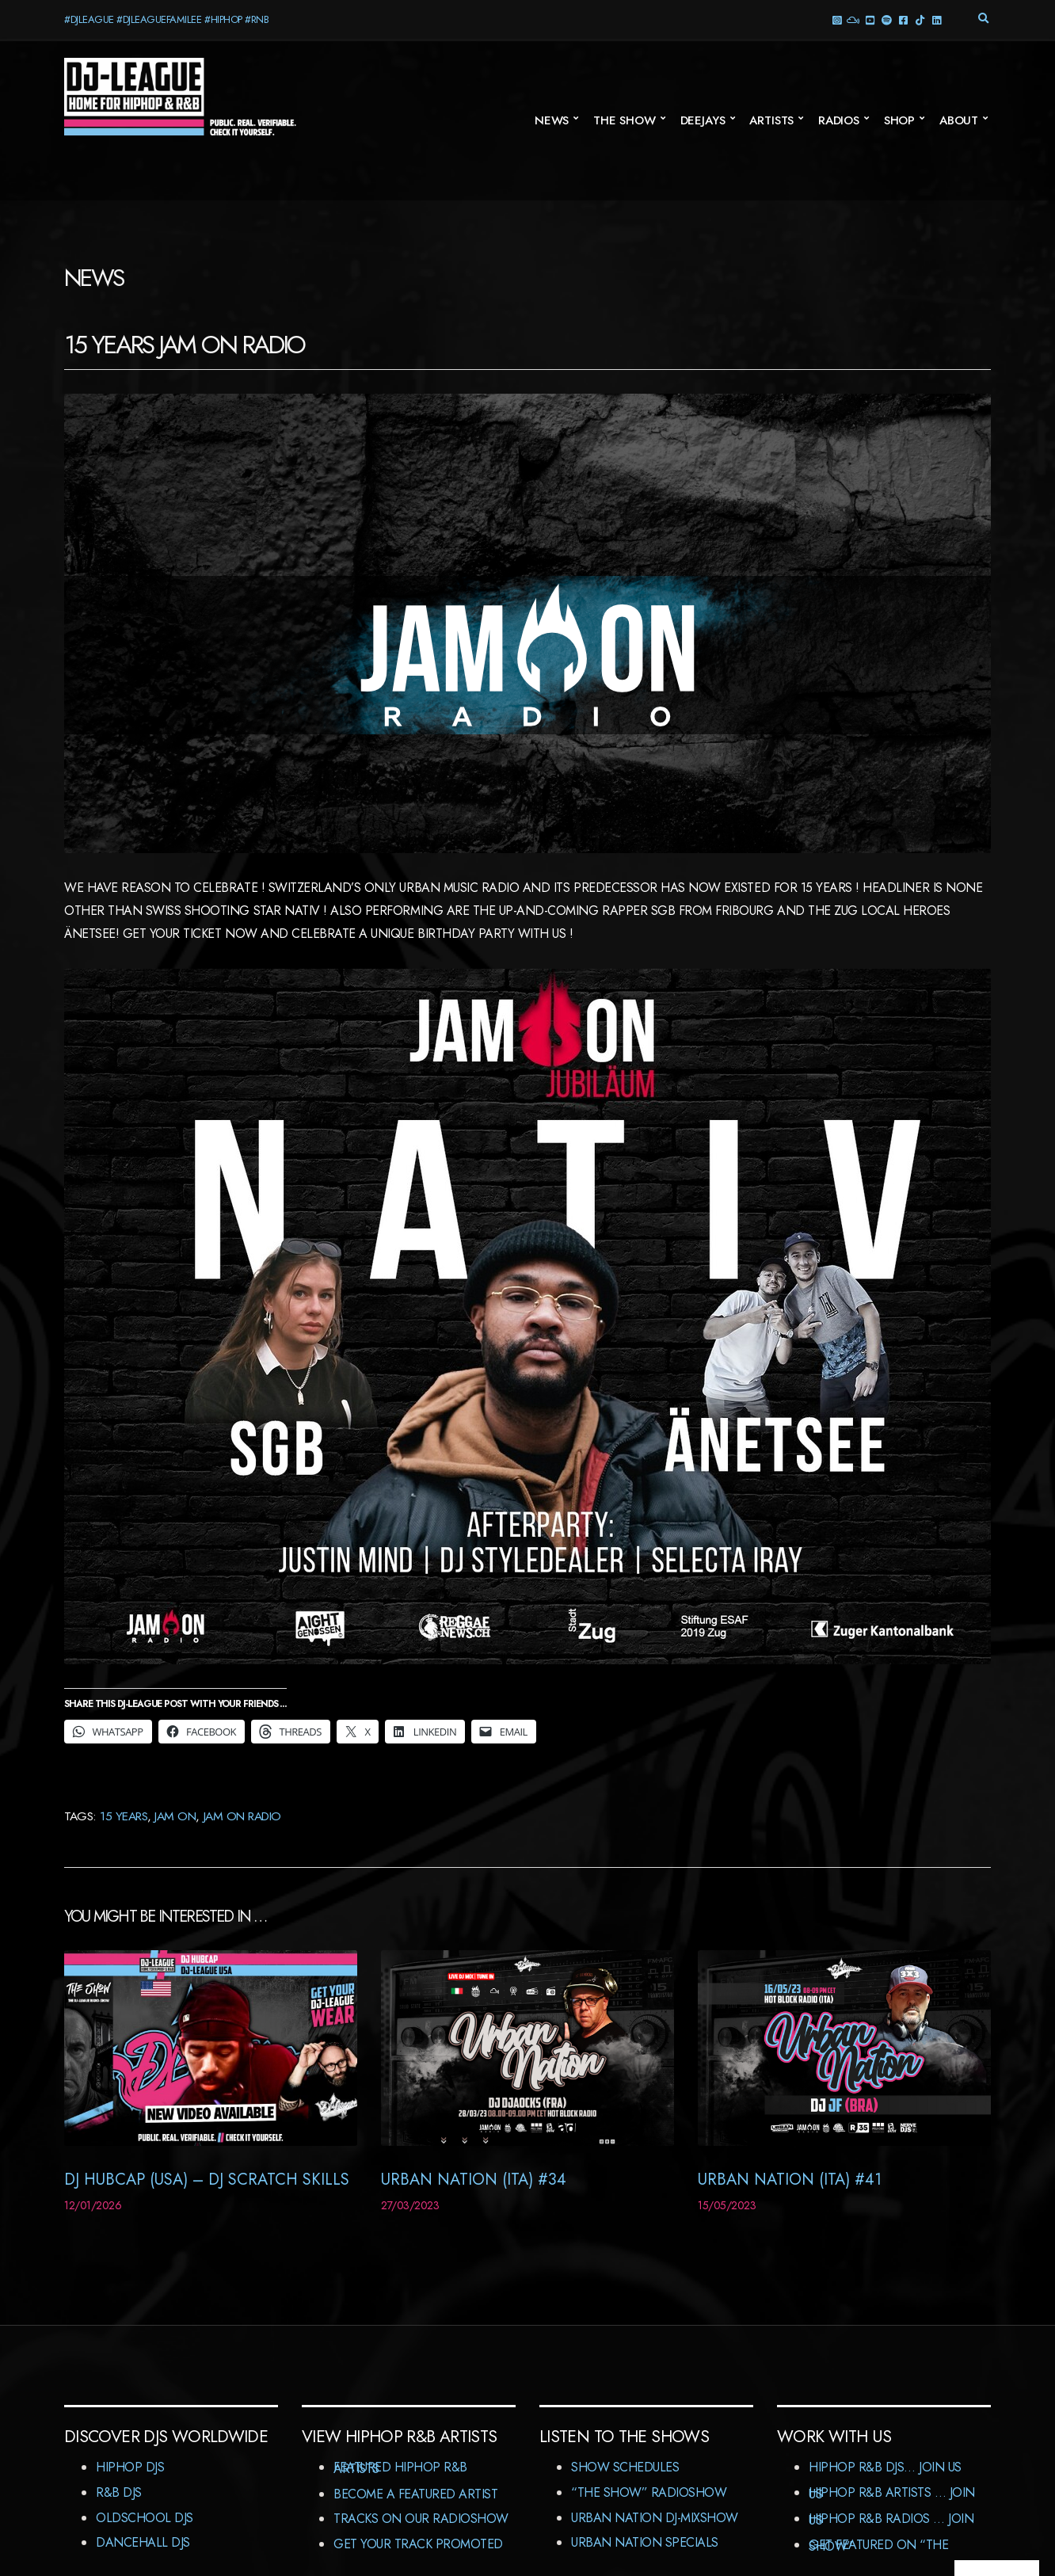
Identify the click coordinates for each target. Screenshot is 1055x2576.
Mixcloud (852, 19)
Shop (899, 120)
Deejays (703, 120)
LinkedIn (936, 19)
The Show (624, 120)
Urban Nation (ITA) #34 (473, 2179)
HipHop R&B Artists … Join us (892, 2493)
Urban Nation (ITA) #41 (790, 2179)
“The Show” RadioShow (648, 2492)
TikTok (919, 19)
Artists (771, 120)
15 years (123, 1816)
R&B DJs (119, 2492)
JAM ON (175, 1816)
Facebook (902, 19)
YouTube (869, 19)
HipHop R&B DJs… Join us (885, 2467)
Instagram (836, 19)
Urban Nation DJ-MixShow (654, 2518)
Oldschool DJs (144, 2518)
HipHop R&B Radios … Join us (891, 2519)
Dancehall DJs (143, 2542)
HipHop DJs (130, 2467)
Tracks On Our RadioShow (420, 2518)
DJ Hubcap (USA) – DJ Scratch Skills (206, 2179)
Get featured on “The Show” (878, 2545)
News (552, 120)
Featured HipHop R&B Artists (400, 2468)
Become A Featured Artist (415, 2494)
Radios (838, 120)
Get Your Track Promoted (418, 2544)
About (958, 120)
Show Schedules (625, 2467)
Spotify (886, 19)
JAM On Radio (242, 1816)
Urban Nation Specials (644, 2542)
